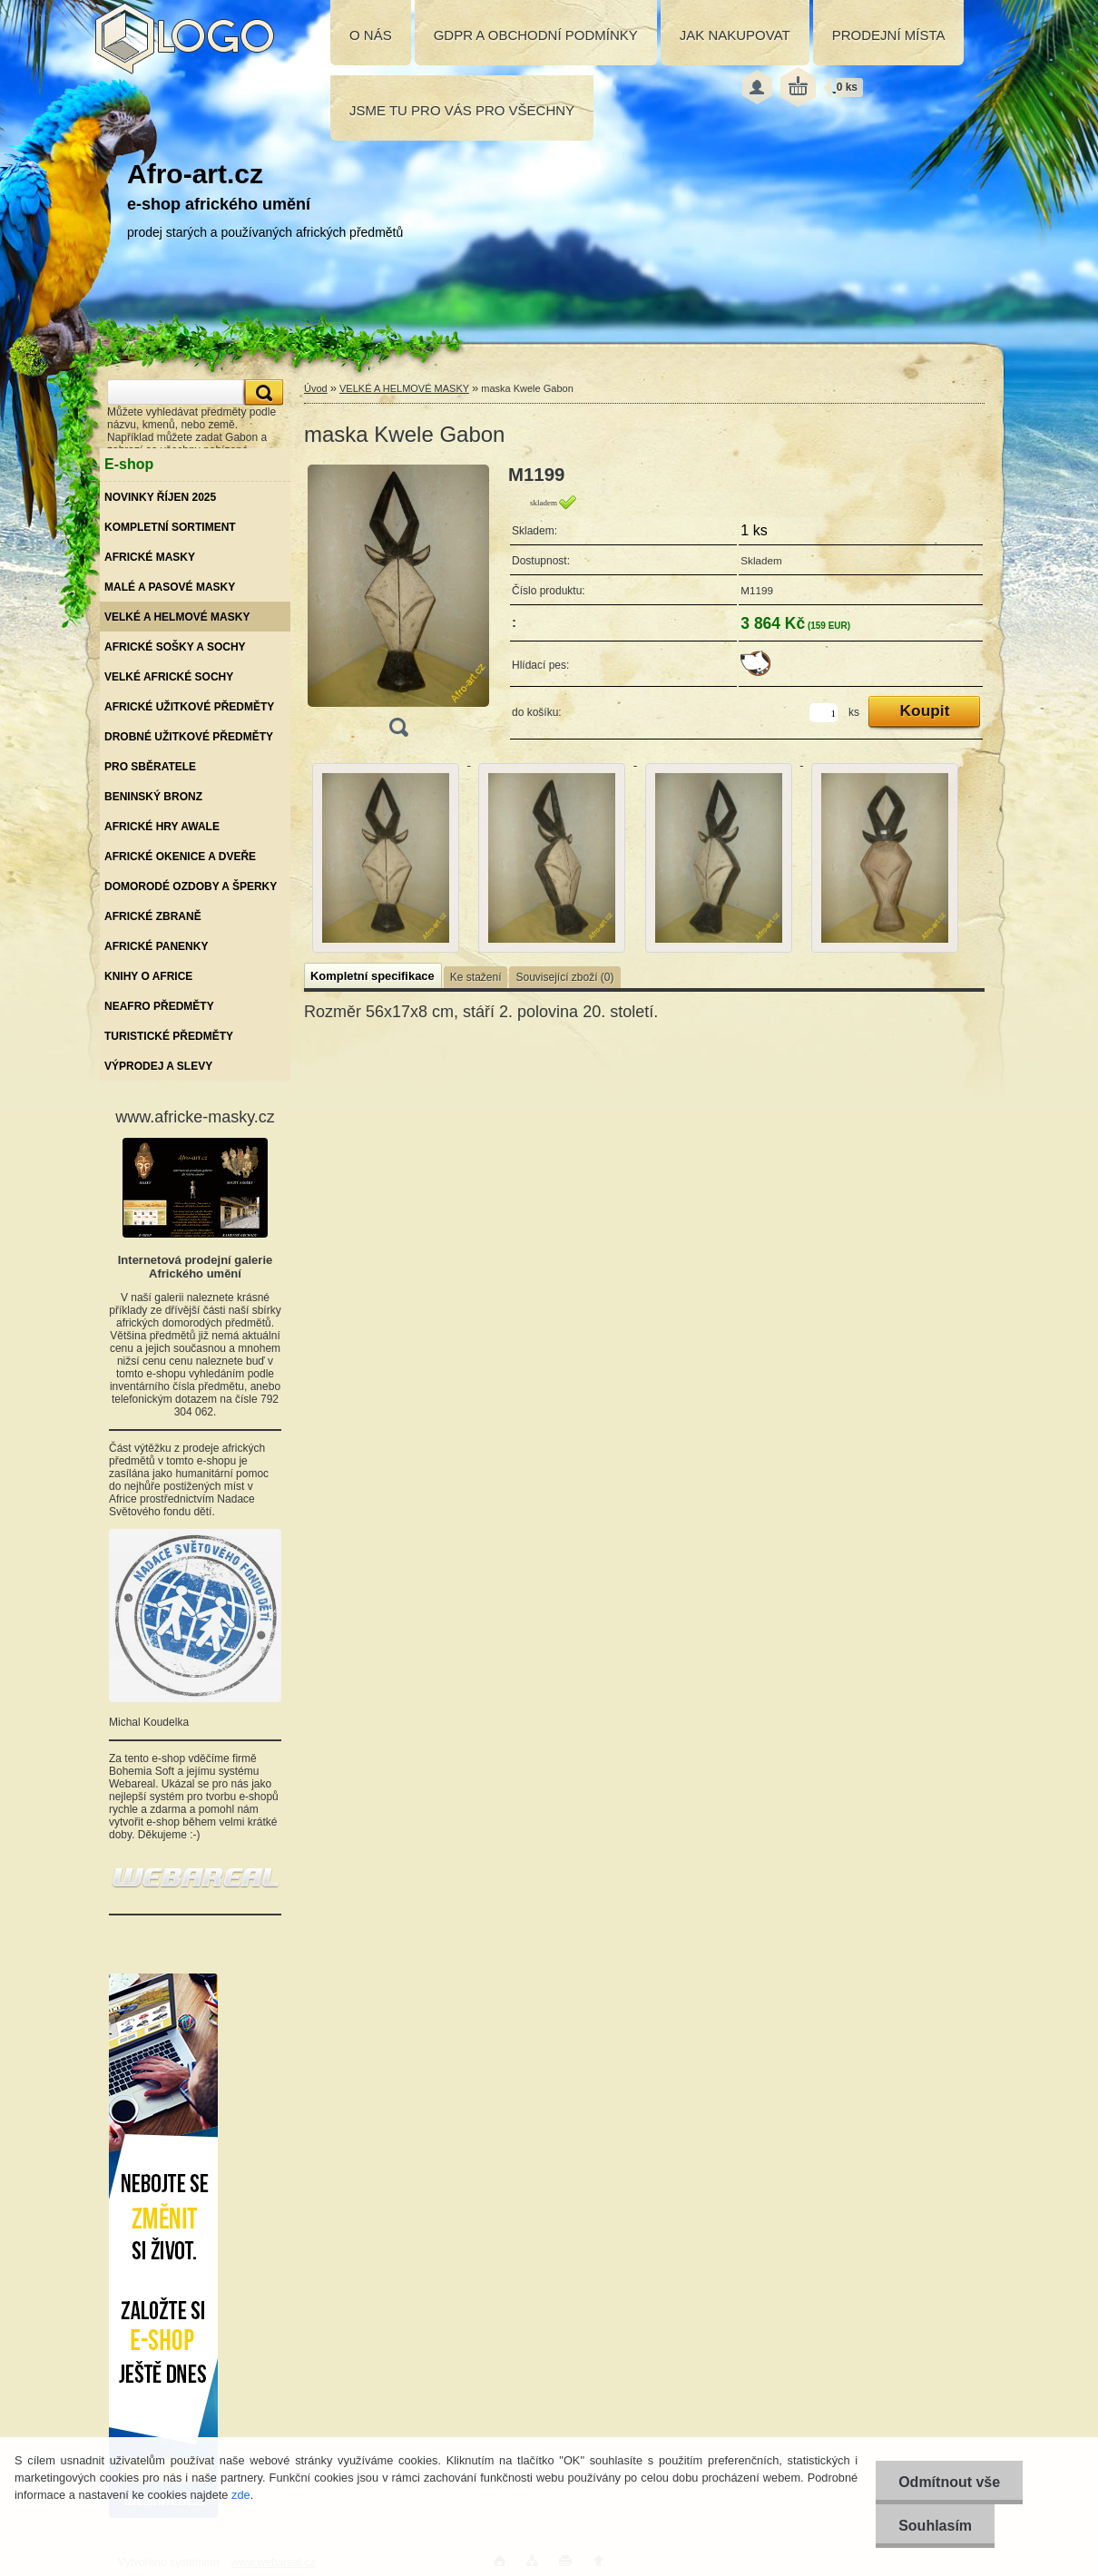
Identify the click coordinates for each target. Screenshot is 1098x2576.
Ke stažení (476, 977)
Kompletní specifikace (372, 976)
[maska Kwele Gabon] (398, 607)
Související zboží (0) (564, 977)
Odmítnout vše (949, 2482)
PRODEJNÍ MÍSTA (889, 35)
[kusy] (823, 712)
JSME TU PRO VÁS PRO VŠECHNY (461, 110)
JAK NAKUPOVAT (735, 35)
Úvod (316, 388)
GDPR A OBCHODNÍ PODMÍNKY (536, 35)
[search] (261, 392)
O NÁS (370, 35)
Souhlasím (935, 2525)
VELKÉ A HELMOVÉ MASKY (404, 388)
